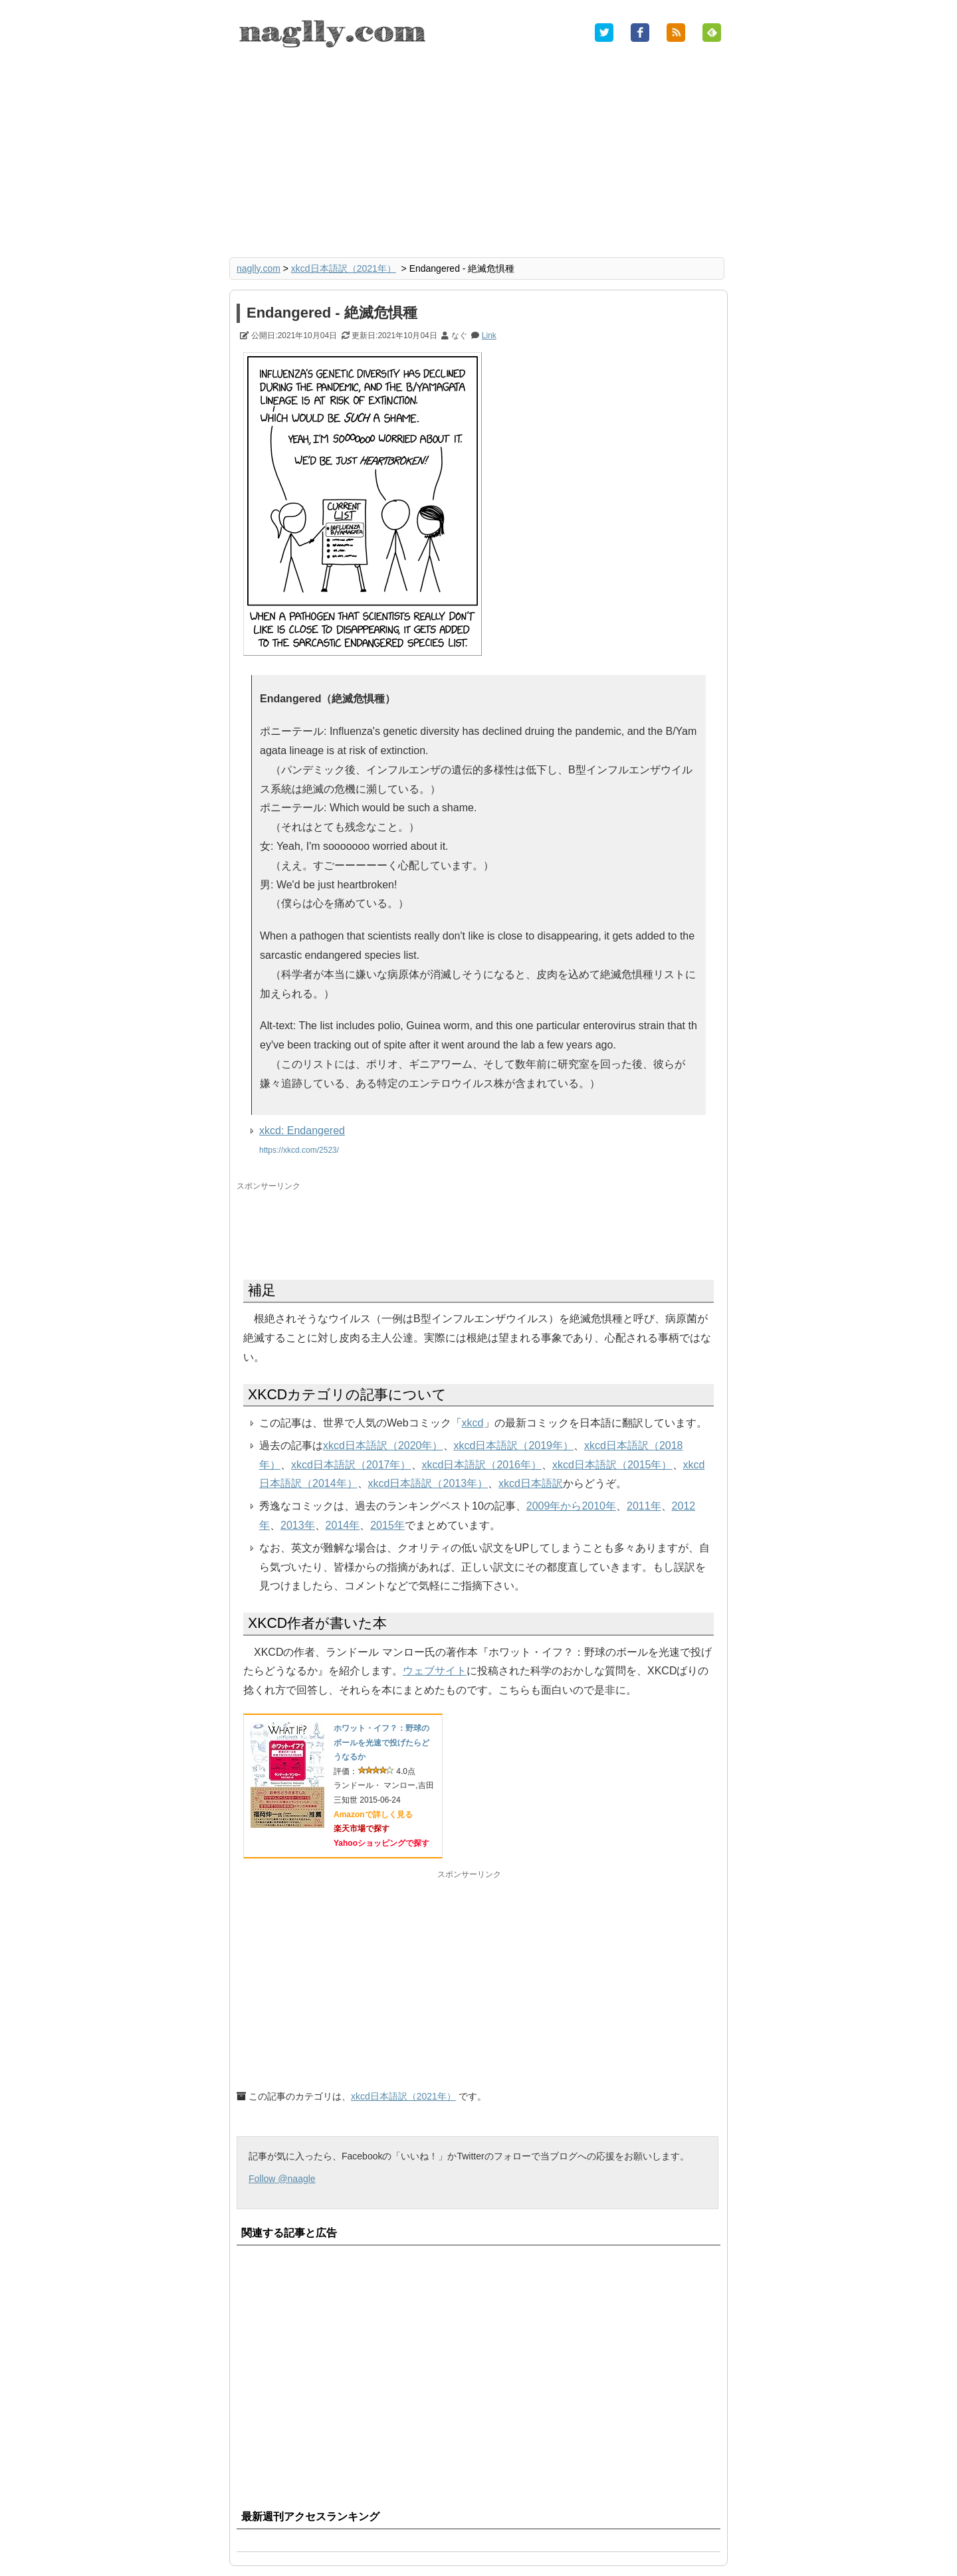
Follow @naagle (282, 2178)
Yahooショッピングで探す (381, 1843)
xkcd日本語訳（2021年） (343, 268)
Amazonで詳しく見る (373, 1814)
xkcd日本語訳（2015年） (612, 1464)
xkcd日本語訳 (530, 1483)
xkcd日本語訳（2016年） (482, 1464)
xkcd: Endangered (302, 1130)
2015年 (387, 1525)
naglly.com (258, 268)
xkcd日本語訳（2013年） (428, 1483)
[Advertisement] (478, 154)
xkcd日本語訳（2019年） (514, 1445)
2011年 (644, 1506)
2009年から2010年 (571, 1506)
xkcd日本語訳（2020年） (383, 1445)
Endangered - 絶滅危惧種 (332, 312)
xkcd (473, 1423)
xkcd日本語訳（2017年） (351, 1464)
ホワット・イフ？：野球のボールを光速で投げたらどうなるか (381, 1742)
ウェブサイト (435, 1670)
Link (489, 335)
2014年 (343, 1525)
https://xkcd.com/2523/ (299, 1150)
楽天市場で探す (361, 1828)
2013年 (297, 1525)
